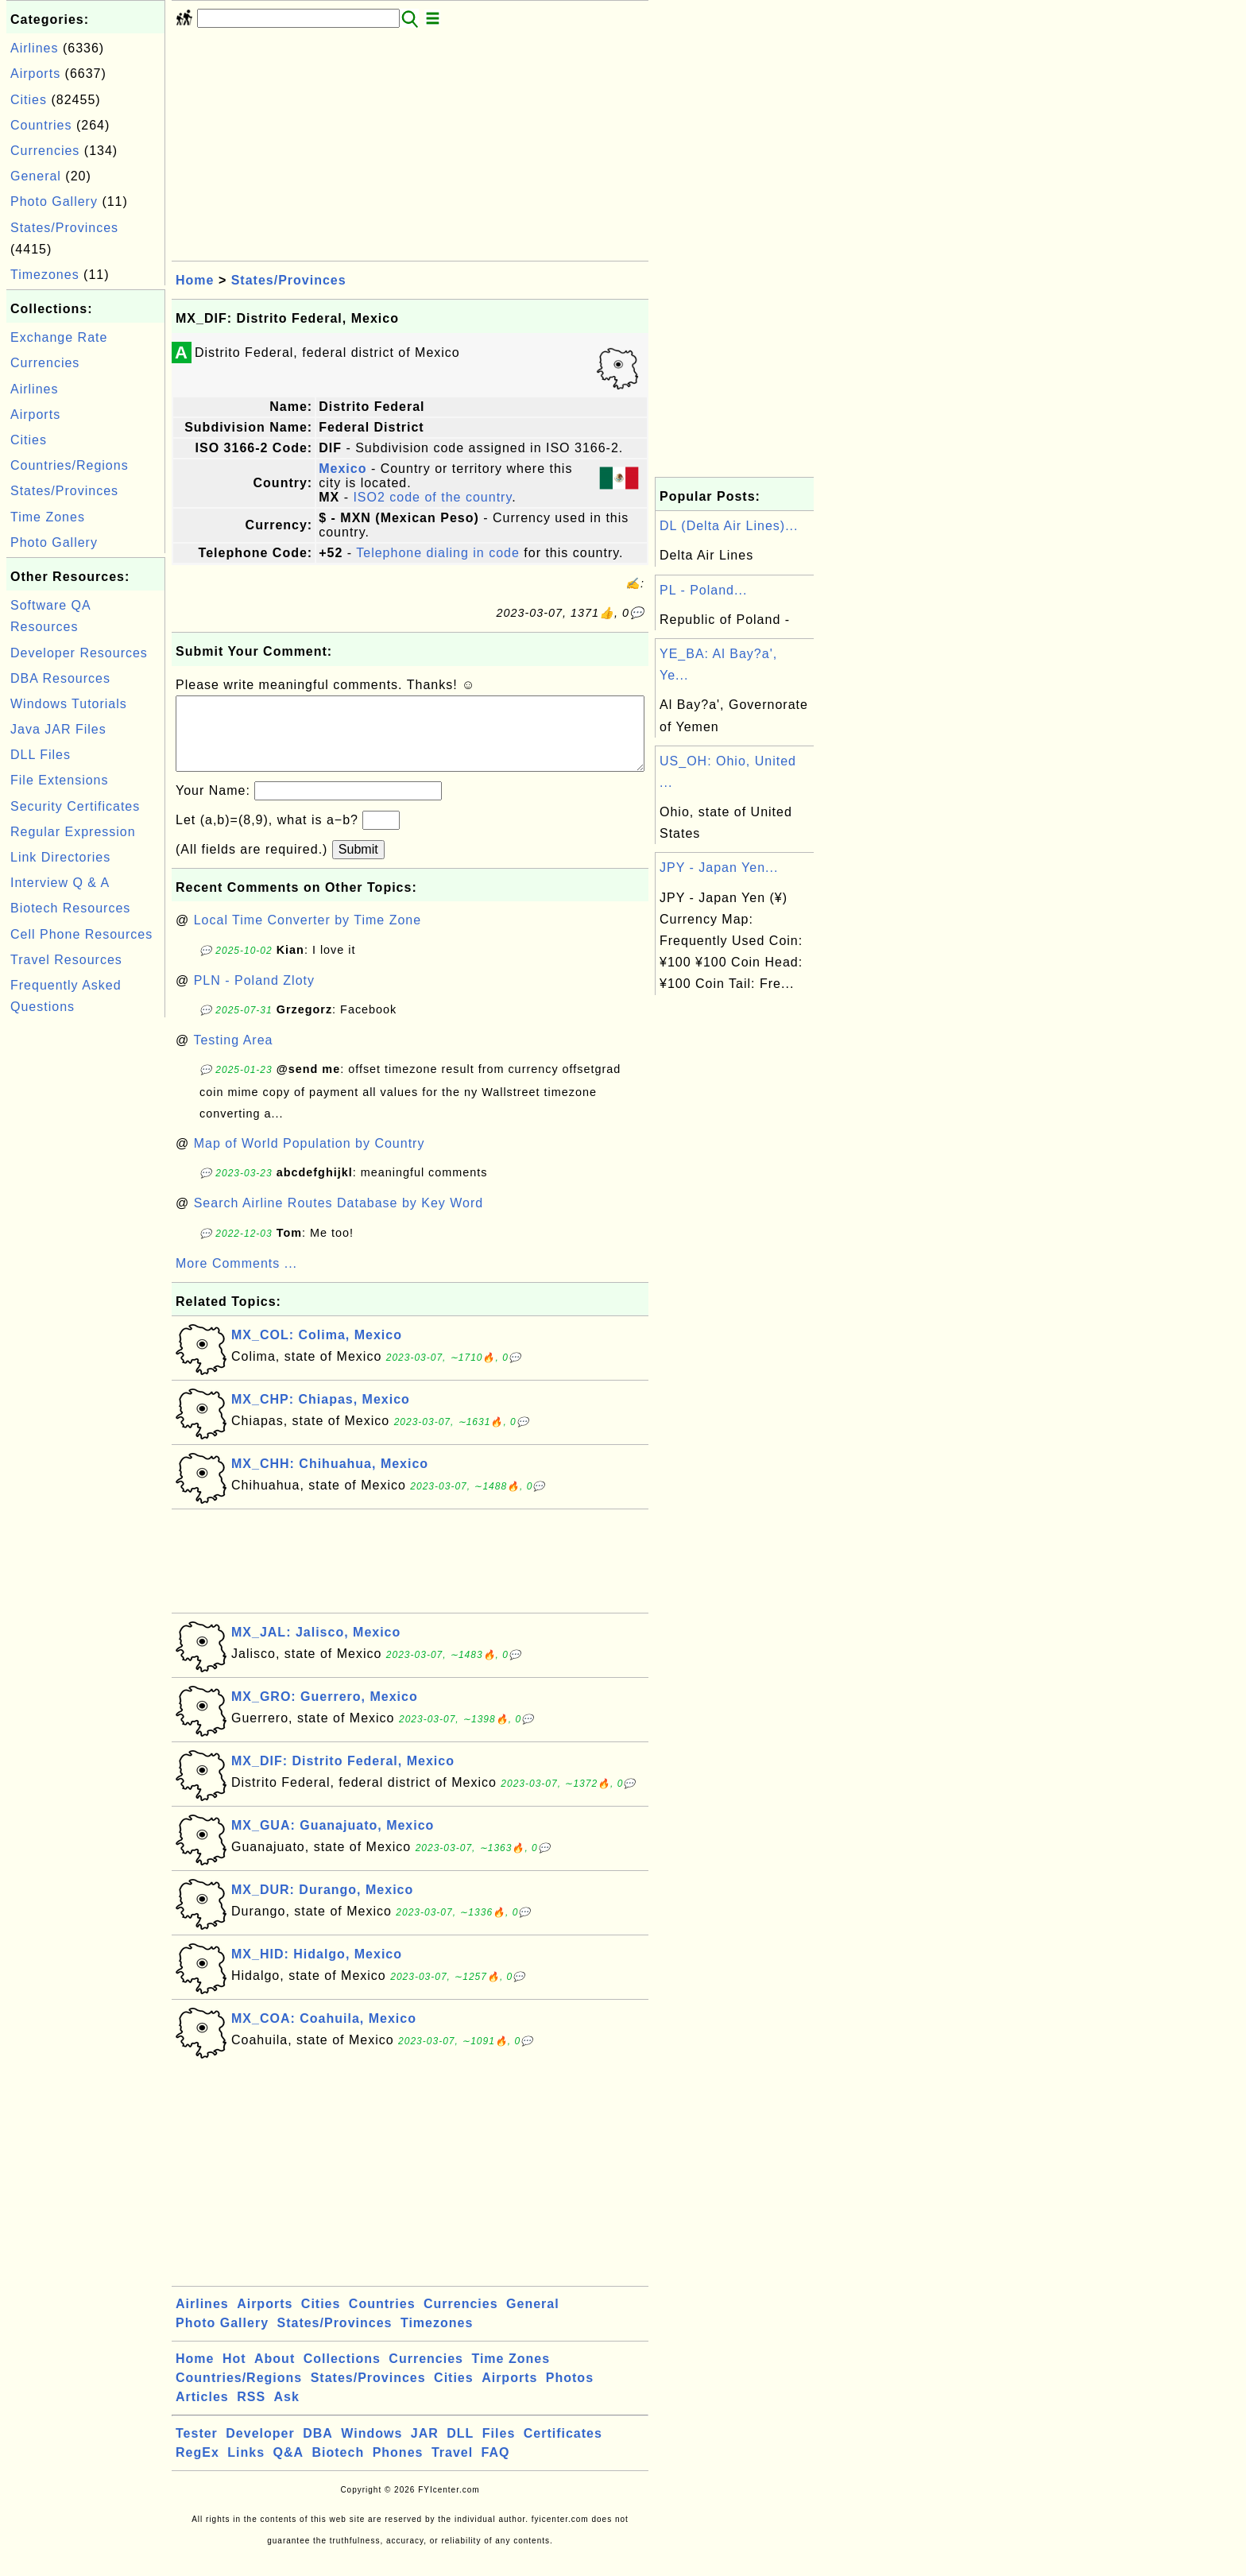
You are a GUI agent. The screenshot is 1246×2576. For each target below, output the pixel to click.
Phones (398, 2468)
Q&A (288, 2468)
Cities (28, 100)
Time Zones (47, 517)
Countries (41, 125)
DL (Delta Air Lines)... (729, 526)
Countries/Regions (69, 465)
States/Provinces (64, 227)
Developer (260, 2449)
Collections (342, 2374)
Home (195, 280)
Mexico (342, 468)
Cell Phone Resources (81, 934)
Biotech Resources (70, 908)
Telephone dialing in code (438, 553)
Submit (358, 865)
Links (246, 2468)
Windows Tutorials (68, 704)
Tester (197, 2449)
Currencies (44, 150)
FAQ (496, 2468)
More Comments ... (236, 1279)
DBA (318, 2449)
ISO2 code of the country (432, 497)
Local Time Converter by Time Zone (307, 936)
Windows (371, 2449)
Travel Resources (66, 959)
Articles (202, 2412)
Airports (35, 73)
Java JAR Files (58, 729)
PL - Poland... (703, 590)
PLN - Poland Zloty (254, 996)
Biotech (338, 2468)
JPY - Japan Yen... (719, 867)
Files (498, 2449)
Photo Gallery (54, 201)
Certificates (563, 2449)
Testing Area (233, 1056)
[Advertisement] (85, 1259)
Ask (287, 2412)
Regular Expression (73, 832)
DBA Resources (60, 678)
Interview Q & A (60, 882)
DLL (460, 2449)
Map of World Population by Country (309, 1159)
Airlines (34, 48)
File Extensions (59, 780)
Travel (452, 2468)
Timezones (44, 274)
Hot (234, 2374)
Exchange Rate (58, 337)
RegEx (197, 2468)
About (274, 2374)
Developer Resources (79, 653)
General (35, 176)
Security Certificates (75, 806)
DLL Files (40, 754)
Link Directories (60, 857)
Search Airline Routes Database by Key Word (339, 1219)
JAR (425, 2449)
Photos (570, 2393)
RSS (251, 2412)
